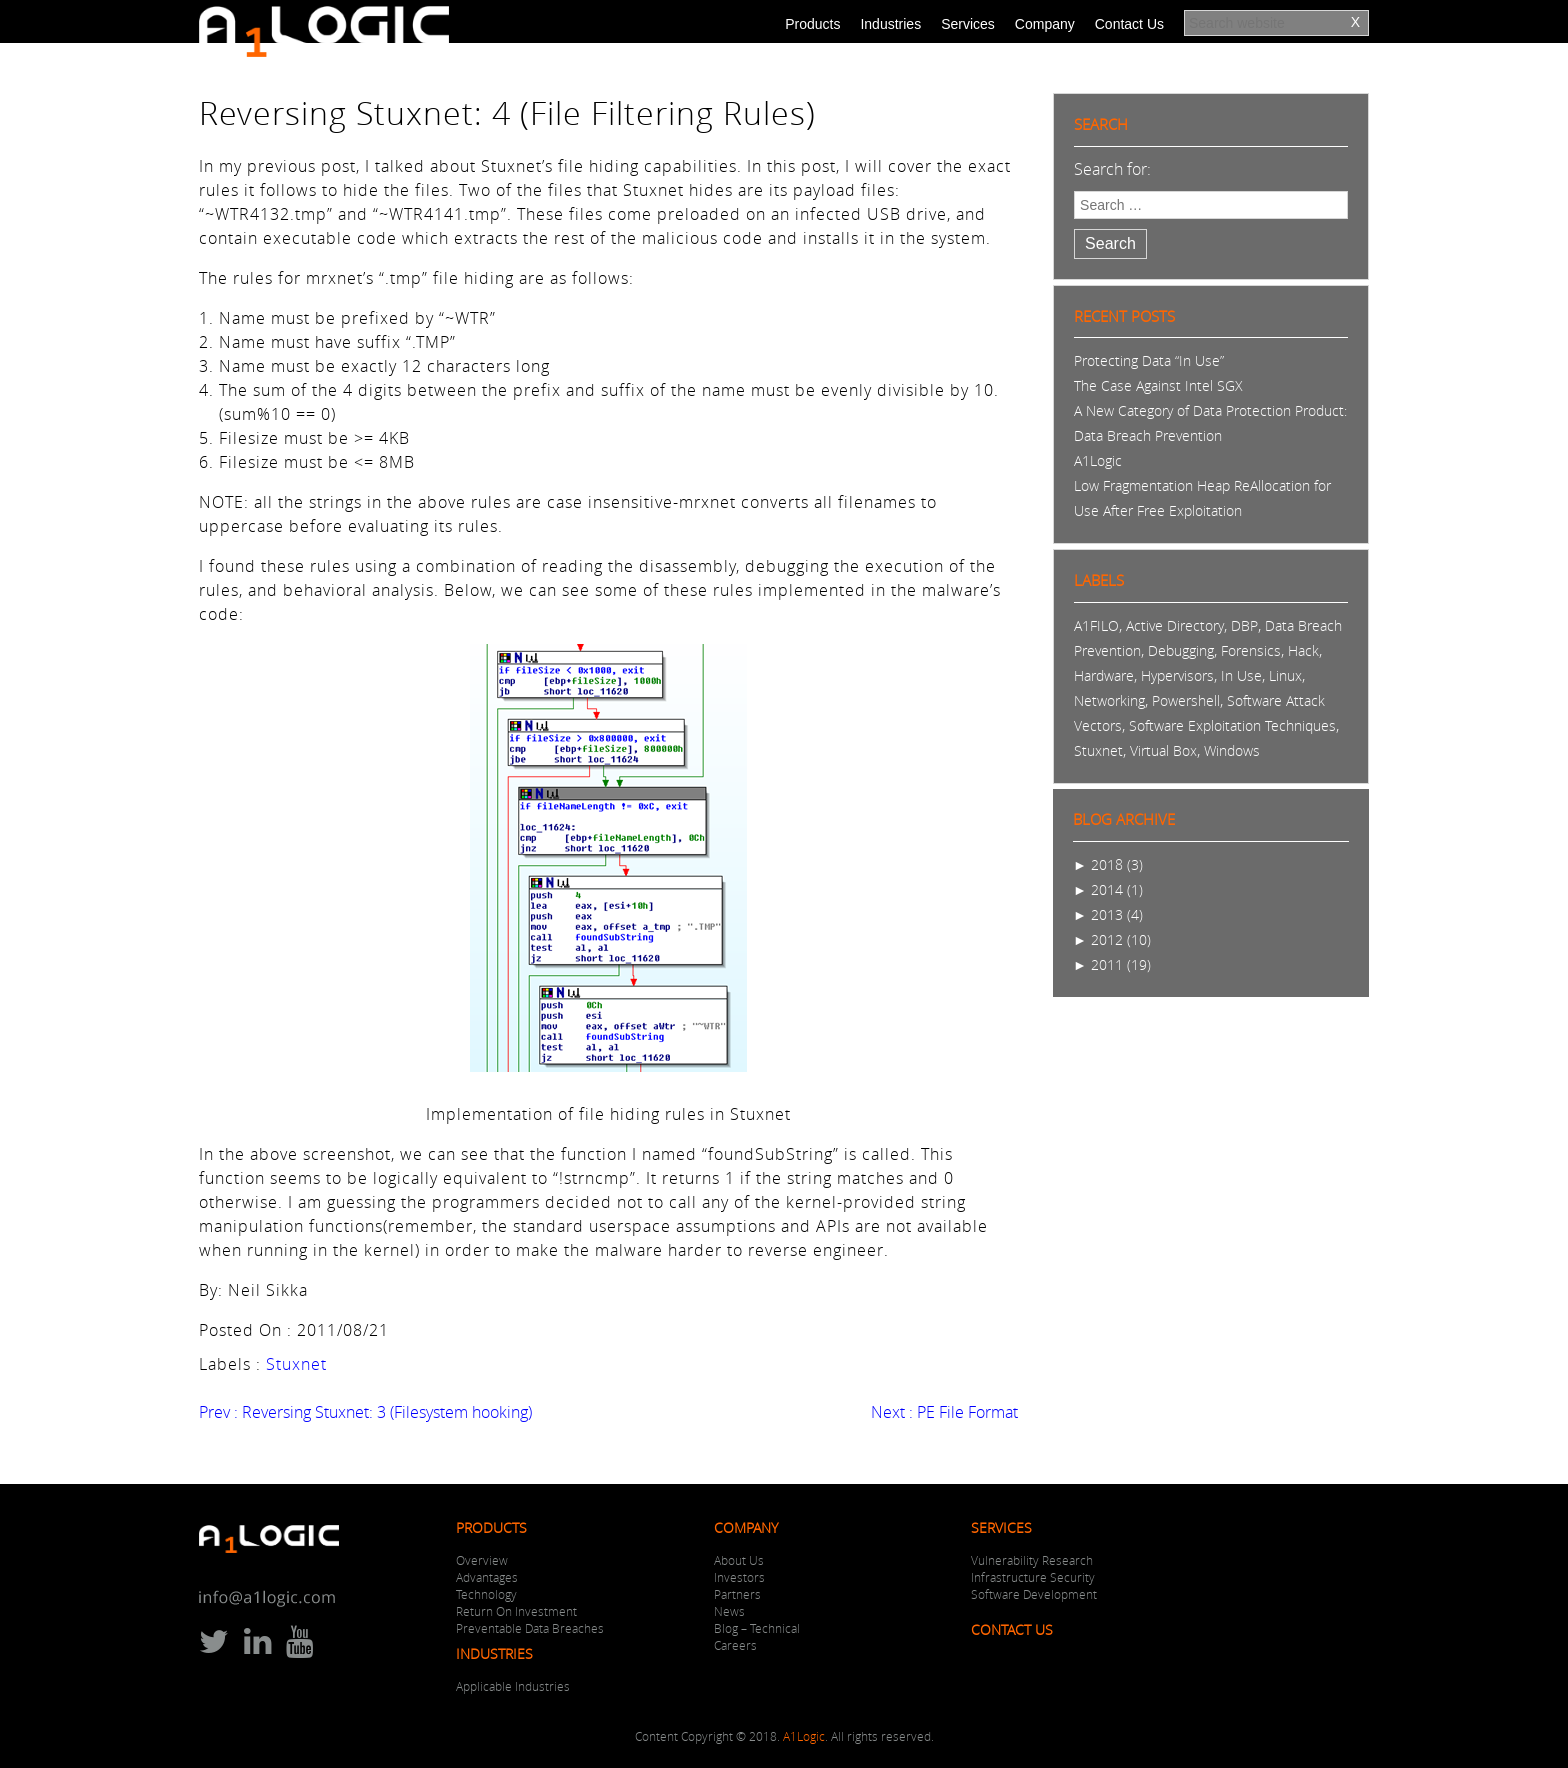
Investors (739, 1577)
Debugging (1181, 650)
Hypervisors (1177, 675)
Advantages (487, 1577)
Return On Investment (516, 1611)
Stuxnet (296, 1364)
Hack (1303, 650)
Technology (486, 1594)
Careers (735, 1645)
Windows (1232, 750)
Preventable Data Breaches (530, 1628)
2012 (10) (1112, 939)
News (729, 1611)
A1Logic (1098, 460)
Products (812, 24)
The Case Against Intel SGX (1158, 385)
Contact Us (1129, 24)
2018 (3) (1108, 864)
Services (968, 24)
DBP (1244, 625)
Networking (1109, 700)
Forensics (1251, 650)
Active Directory (1175, 625)
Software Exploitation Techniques (1232, 725)
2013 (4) (1108, 914)
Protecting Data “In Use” (1149, 360)
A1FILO (1096, 625)
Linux (1285, 675)
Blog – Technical (757, 1628)
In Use (1241, 675)
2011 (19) (1112, 964)
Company (1045, 24)
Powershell (1186, 700)
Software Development (1034, 1594)
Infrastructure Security (1033, 1577)
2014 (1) (1108, 889)
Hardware (1104, 675)
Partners (737, 1594)
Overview (482, 1560)
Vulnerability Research (1032, 1560)
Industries (890, 24)
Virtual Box (1163, 750)
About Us (739, 1560)
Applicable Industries (513, 1686)
